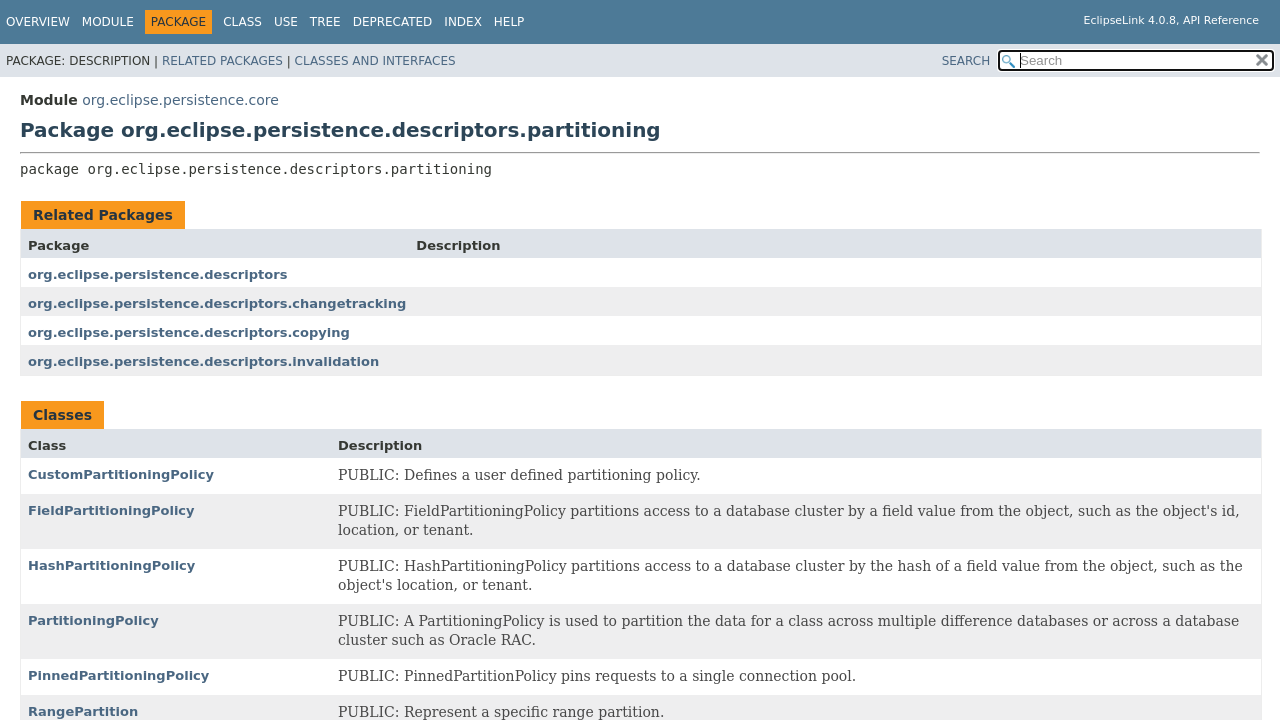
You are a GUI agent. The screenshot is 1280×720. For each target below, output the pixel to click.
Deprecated (393, 22)
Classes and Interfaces (375, 61)
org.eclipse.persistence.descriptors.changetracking (217, 303)
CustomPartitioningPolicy (121, 474)
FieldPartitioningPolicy (111, 510)
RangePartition (83, 711)
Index (463, 22)
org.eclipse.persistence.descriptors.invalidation (203, 361)
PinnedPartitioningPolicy (118, 675)
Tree (325, 22)
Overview (38, 22)
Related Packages (222, 61)
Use (286, 22)
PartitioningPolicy (93, 620)
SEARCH (966, 61)
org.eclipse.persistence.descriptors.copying (189, 332)
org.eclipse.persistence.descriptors (157, 274)
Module (108, 22)
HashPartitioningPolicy (111, 565)
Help (509, 22)
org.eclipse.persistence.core (180, 100)
